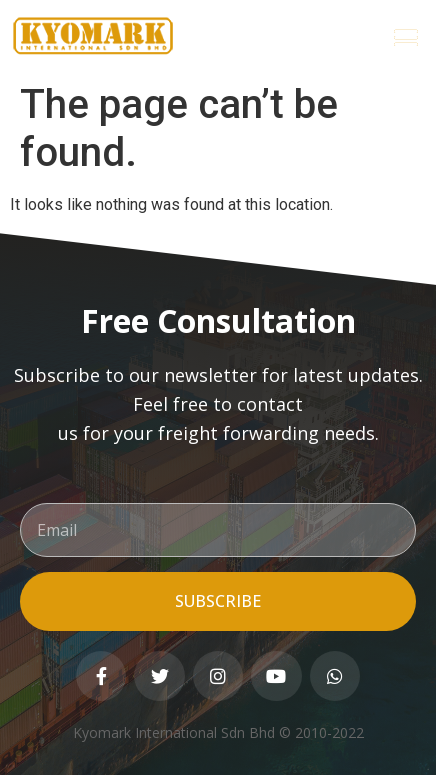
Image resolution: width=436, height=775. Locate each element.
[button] (406, 36)
